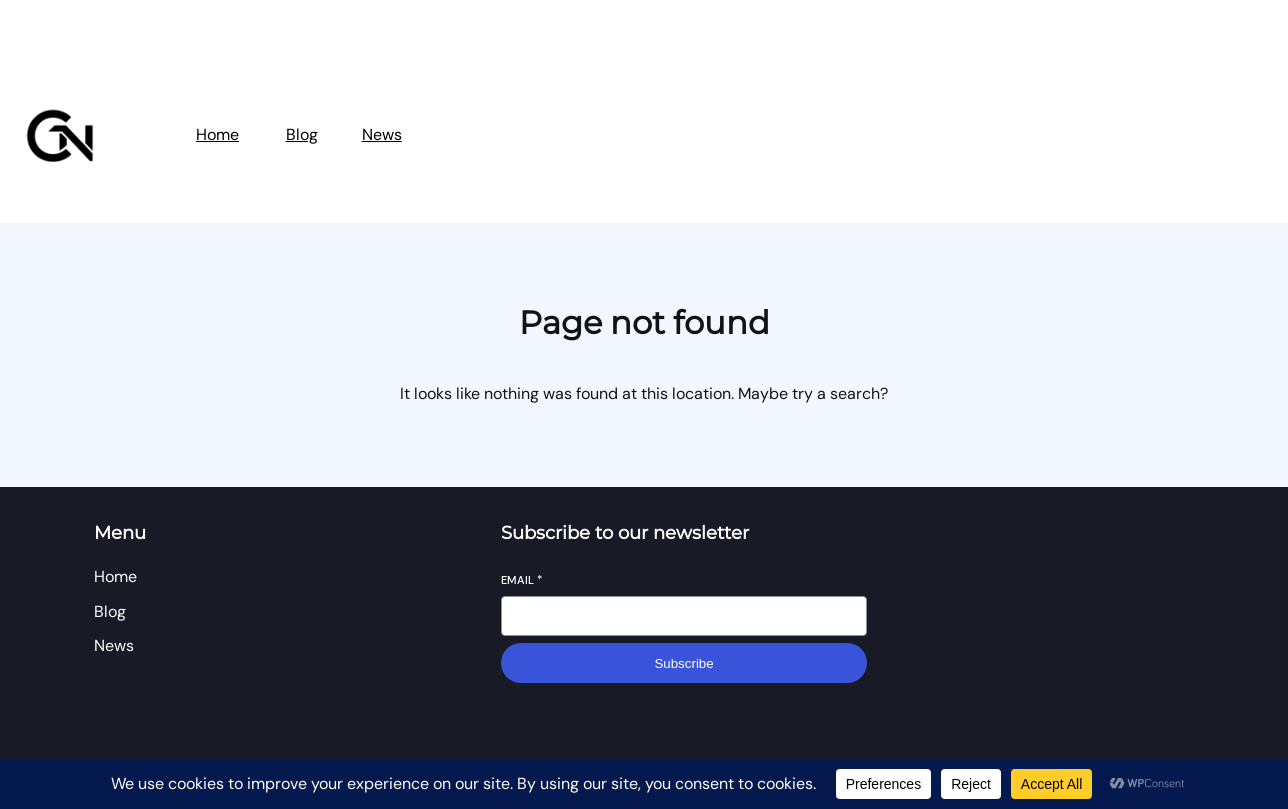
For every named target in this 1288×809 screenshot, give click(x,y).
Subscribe (683, 663)
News (382, 134)
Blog (302, 134)
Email (521, 580)
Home (217, 134)
